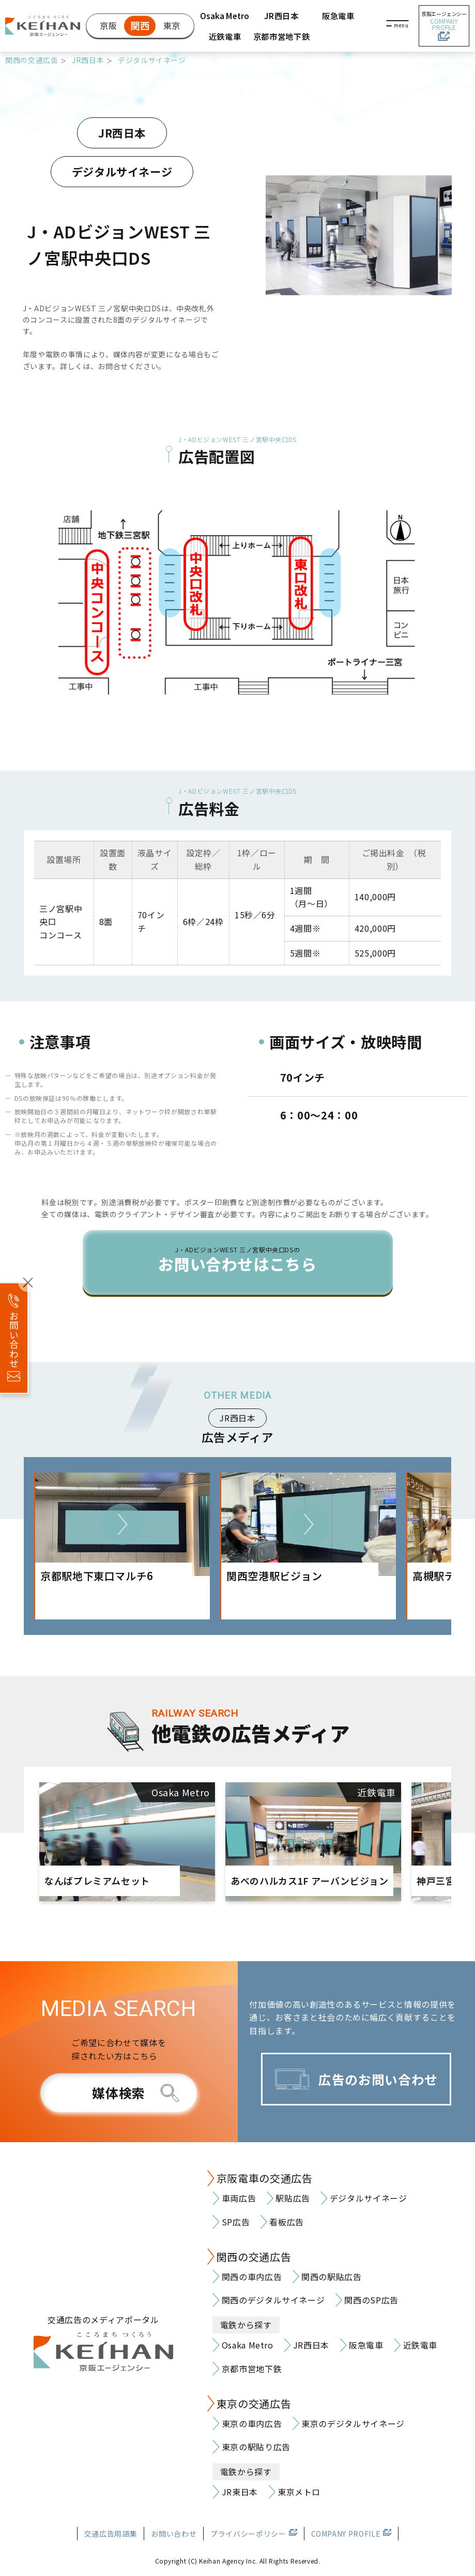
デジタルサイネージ (152, 60)
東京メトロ (299, 2492)
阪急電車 (338, 15)
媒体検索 (118, 2092)
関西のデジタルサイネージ (273, 2300)
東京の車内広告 (252, 2423)
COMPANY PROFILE (346, 2533)
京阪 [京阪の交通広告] (108, 25)
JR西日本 (281, 15)
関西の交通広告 (31, 60)
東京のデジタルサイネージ (353, 2423)
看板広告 (286, 2222)
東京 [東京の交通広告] (171, 25)
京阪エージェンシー (444, 26)
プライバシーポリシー (248, 2533)
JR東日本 (240, 2492)
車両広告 (239, 2198)
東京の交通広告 (254, 2403)
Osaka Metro (224, 15)
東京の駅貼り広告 (256, 2447)
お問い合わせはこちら (238, 1260)
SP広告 (236, 2222)
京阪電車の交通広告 (265, 2178)
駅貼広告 (292, 2198)
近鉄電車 (225, 36)
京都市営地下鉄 (281, 36)
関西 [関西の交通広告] (140, 25)
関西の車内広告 (252, 2276)
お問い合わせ (173, 2533)
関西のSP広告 (371, 2300)
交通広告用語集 (110, 2533)
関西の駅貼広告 (331, 2276)
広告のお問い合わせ (378, 2079)
